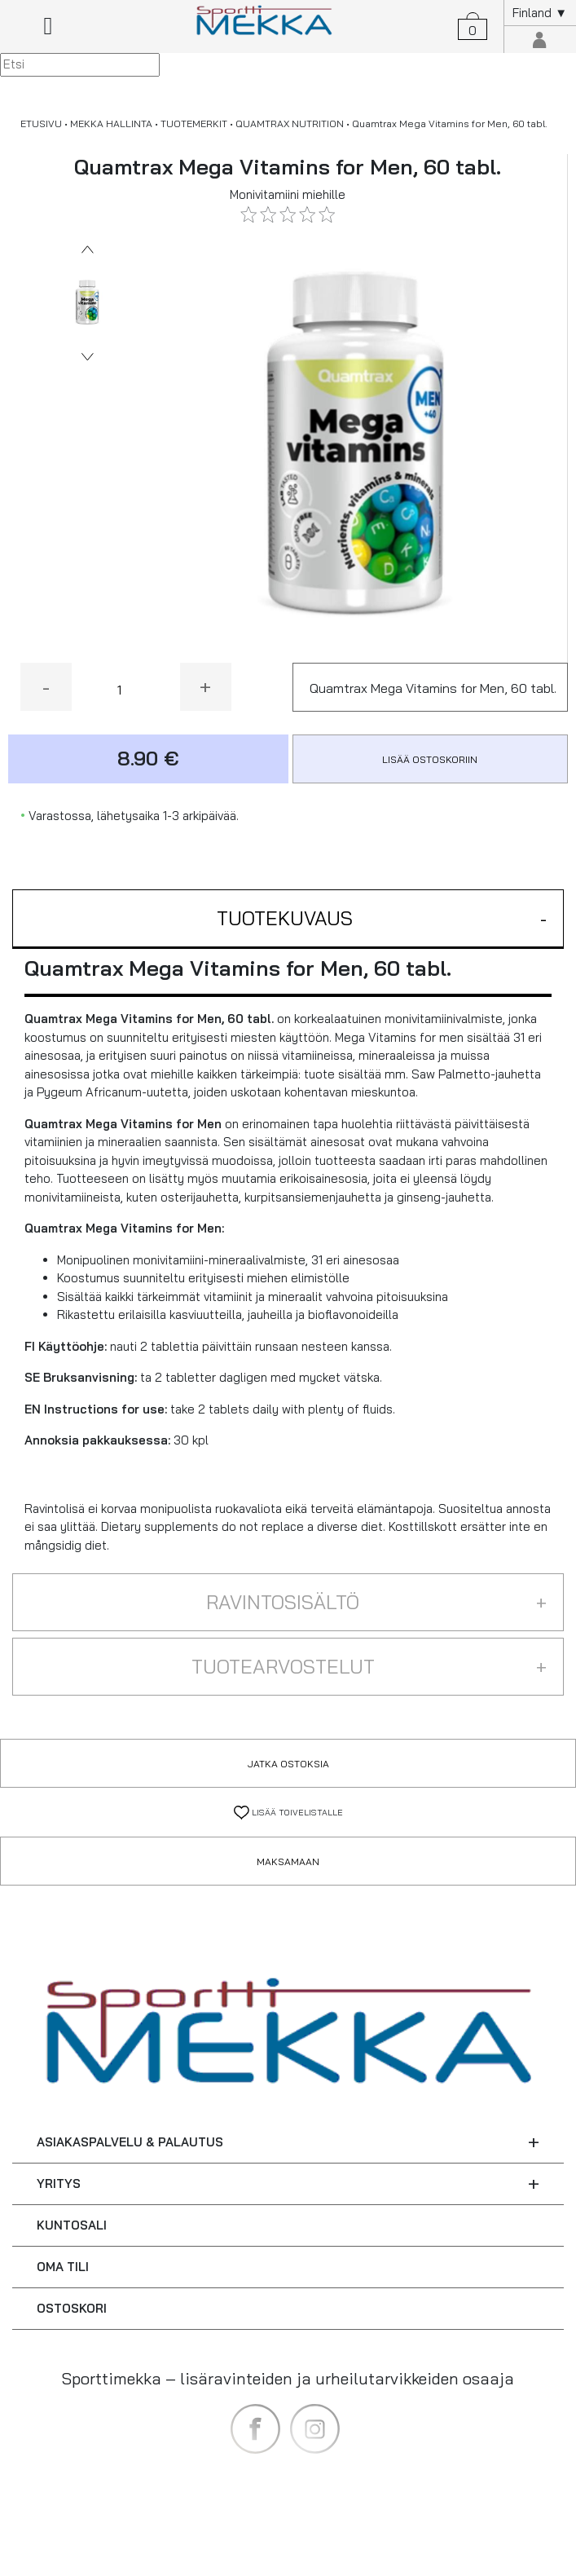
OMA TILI (63, 2266)
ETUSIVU (41, 123)
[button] (288, 919)
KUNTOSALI (72, 2225)
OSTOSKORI (72, 2308)
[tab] (288, 919)
